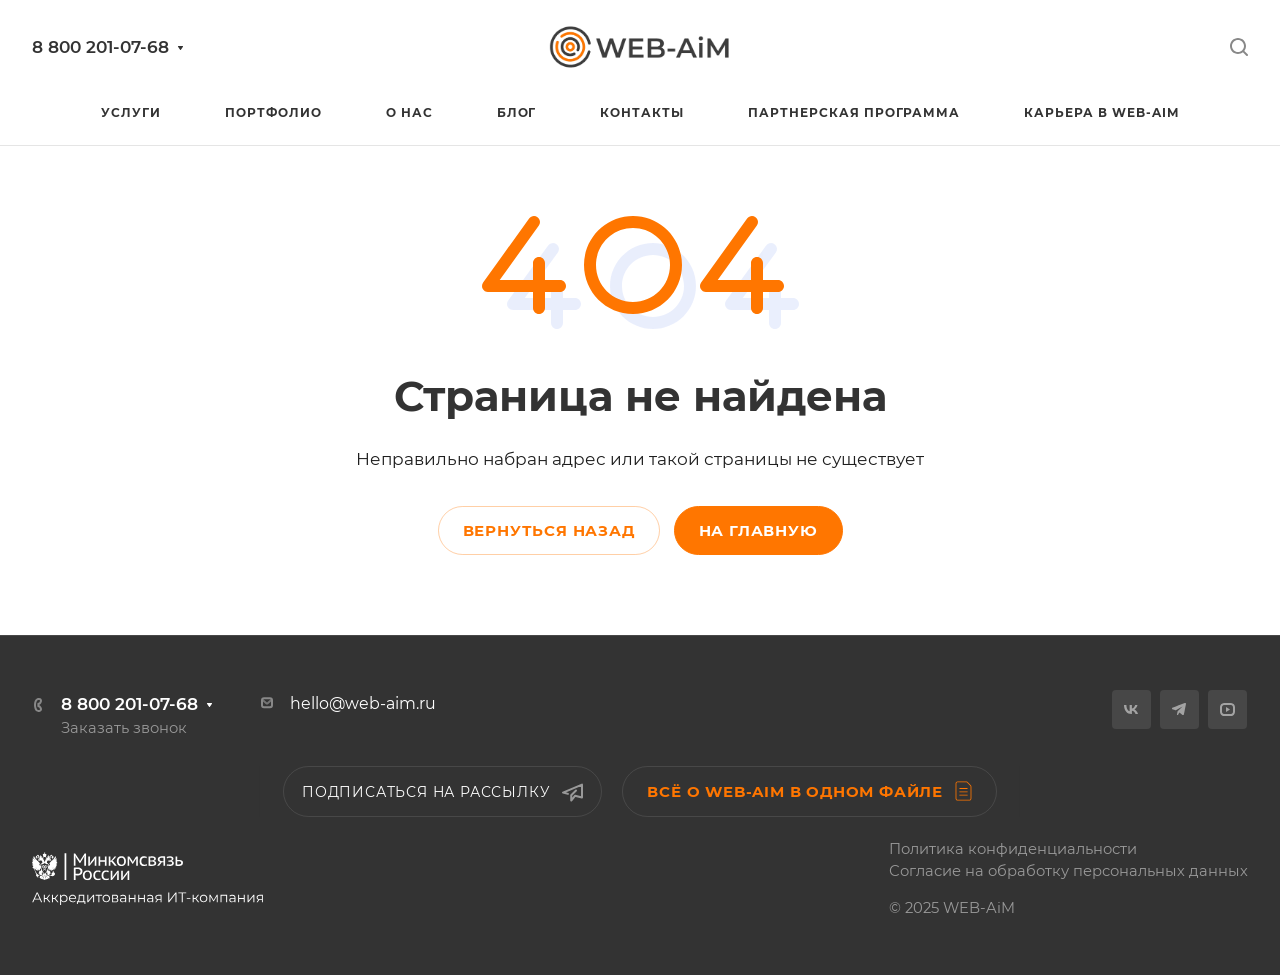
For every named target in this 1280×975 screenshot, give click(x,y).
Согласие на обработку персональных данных (1068, 871)
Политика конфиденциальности (1013, 849)
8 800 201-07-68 (100, 47)
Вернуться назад (549, 530)
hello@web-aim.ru (363, 703)
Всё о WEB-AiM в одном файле (809, 791)
